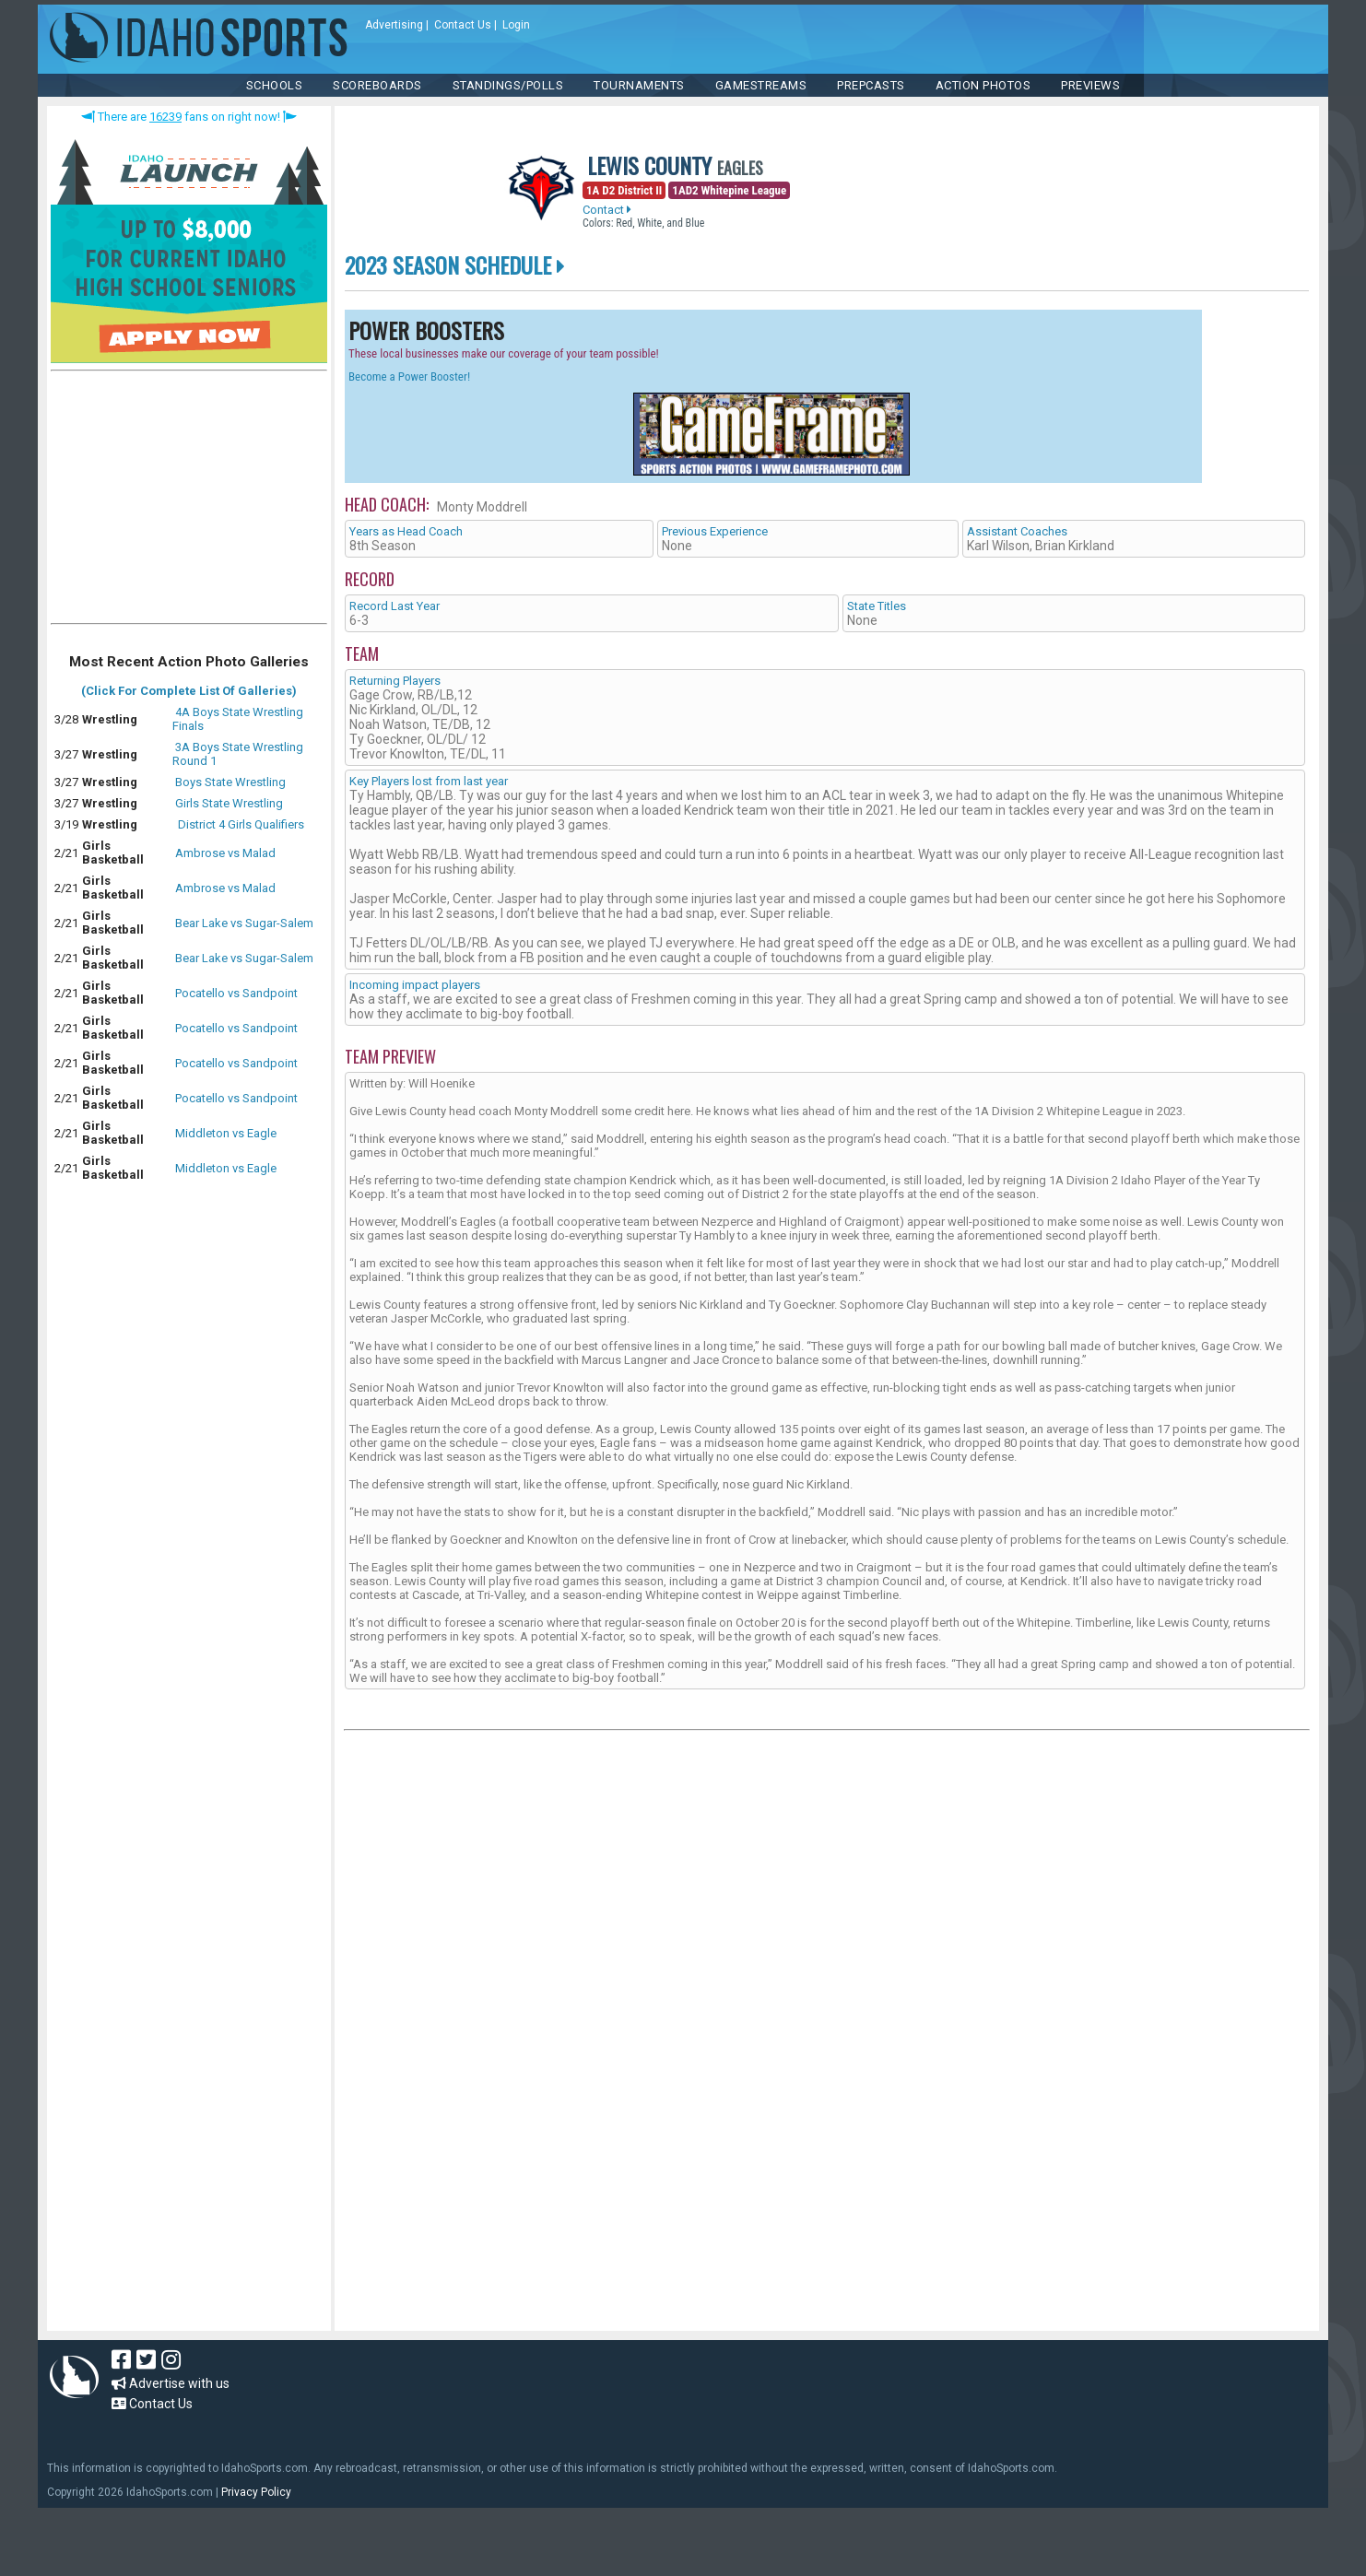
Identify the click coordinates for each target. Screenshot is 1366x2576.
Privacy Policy (256, 2492)
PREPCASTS (871, 85)
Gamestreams (761, 85)
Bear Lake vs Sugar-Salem (244, 923)
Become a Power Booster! (409, 376)
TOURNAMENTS (639, 85)
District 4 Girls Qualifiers (239, 824)
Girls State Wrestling (229, 803)
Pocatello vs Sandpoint (236, 993)
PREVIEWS (1090, 85)
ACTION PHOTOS (983, 85)
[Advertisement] (189, 501)
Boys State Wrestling (230, 782)
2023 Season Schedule (455, 264)
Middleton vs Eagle (226, 1133)
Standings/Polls (508, 85)
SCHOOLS (274, 85)
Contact (607, 210)
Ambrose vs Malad (225, 853)
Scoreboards (377, 85)
